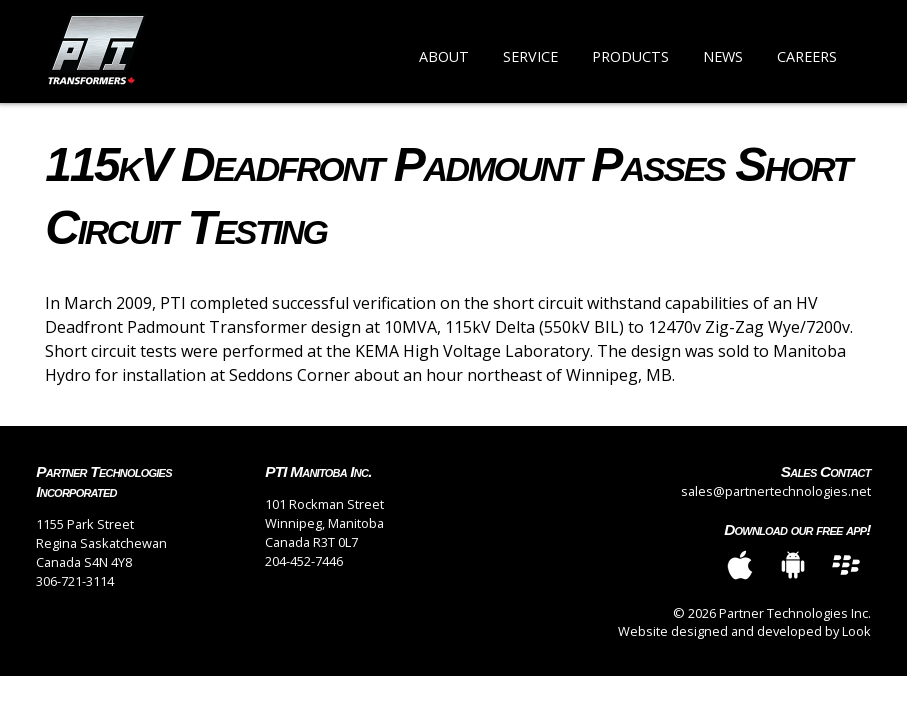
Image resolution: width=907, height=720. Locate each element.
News (723, 56)
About (444, 56)
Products (630, 56)
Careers (807, 56)
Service (530, 56)
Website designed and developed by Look (744, 631)
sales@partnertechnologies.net (776, 491)
